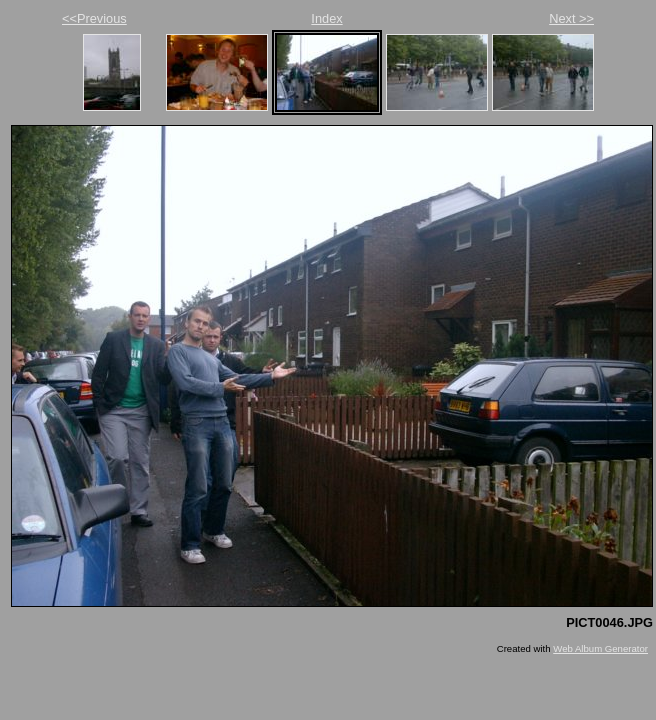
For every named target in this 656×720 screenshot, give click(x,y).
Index (326, 18)
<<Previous (94, 18)
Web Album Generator (600, 648)
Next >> (571, 18)
